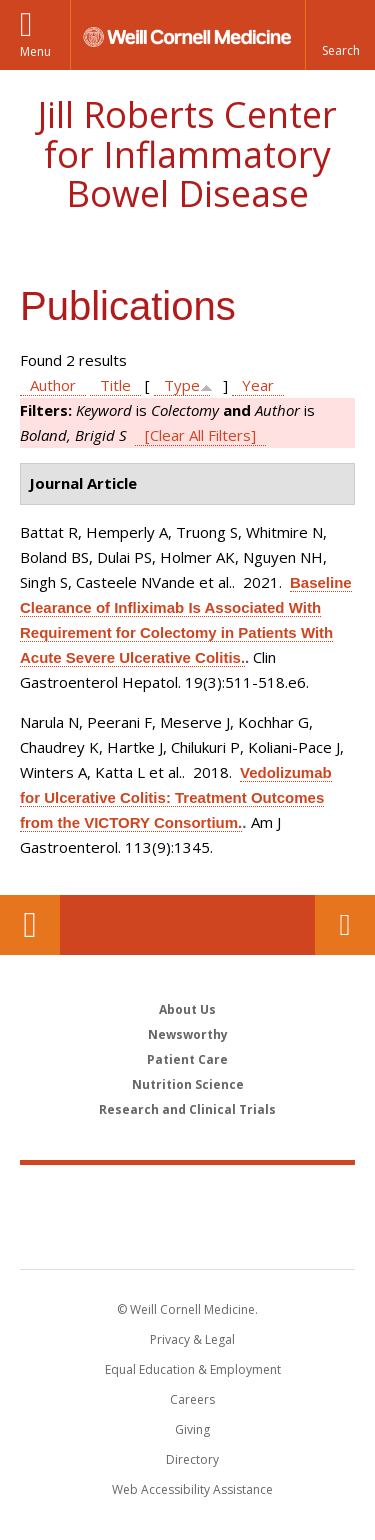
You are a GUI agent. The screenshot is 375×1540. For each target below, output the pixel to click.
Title (115, 385)
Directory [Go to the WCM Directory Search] (192, 1459)
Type (182, 385)
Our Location (30, 925)
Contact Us (345, 925)
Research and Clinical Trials (187, 1109)
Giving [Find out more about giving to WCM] (192, 1429)
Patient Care (187, 1059)
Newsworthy (188, 1034)
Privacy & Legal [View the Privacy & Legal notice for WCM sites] (192, 1339)
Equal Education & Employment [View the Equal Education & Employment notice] (193, 1369)
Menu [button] (35, 51)
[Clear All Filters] (200, 435)
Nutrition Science (188, 1084)
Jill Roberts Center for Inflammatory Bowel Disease (187, 154)
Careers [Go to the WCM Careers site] (192, 1399)
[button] (340, 35)
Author (53, 385)
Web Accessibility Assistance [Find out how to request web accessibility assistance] (192, 1489)
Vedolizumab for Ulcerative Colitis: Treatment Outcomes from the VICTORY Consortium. (176, 797)
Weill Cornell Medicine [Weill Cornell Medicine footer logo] (188, 1195)
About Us (187, 1009)
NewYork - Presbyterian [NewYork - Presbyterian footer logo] (187, 1237)
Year (258, 385)
